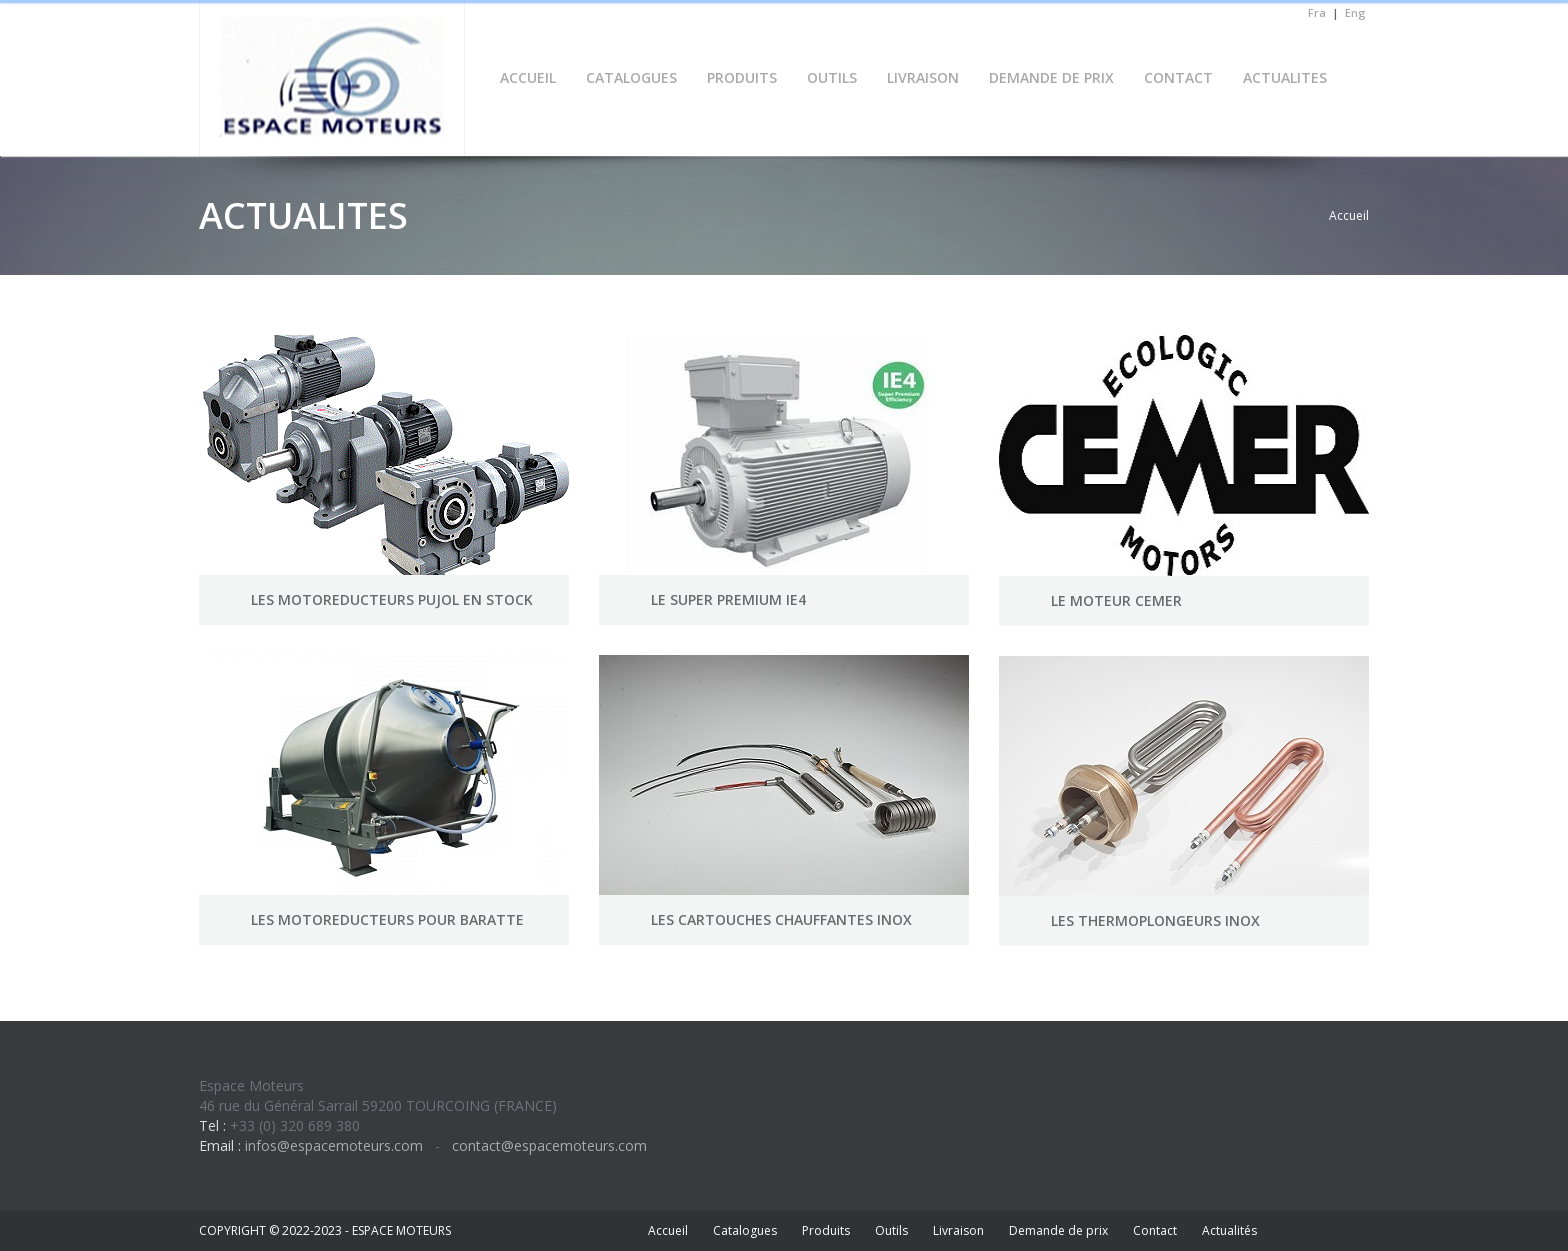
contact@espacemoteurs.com (547, 1145)
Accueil (1349, 215)
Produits (826, 1230)
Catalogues (745, 1230)
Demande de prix (1058, 1230)
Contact (1155, 1230)
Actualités (1229, 1230)
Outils (891, 1230)
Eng (1355, 12)
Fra (1317, 12)
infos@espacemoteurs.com (334, 1145)
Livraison (958, 1230)
